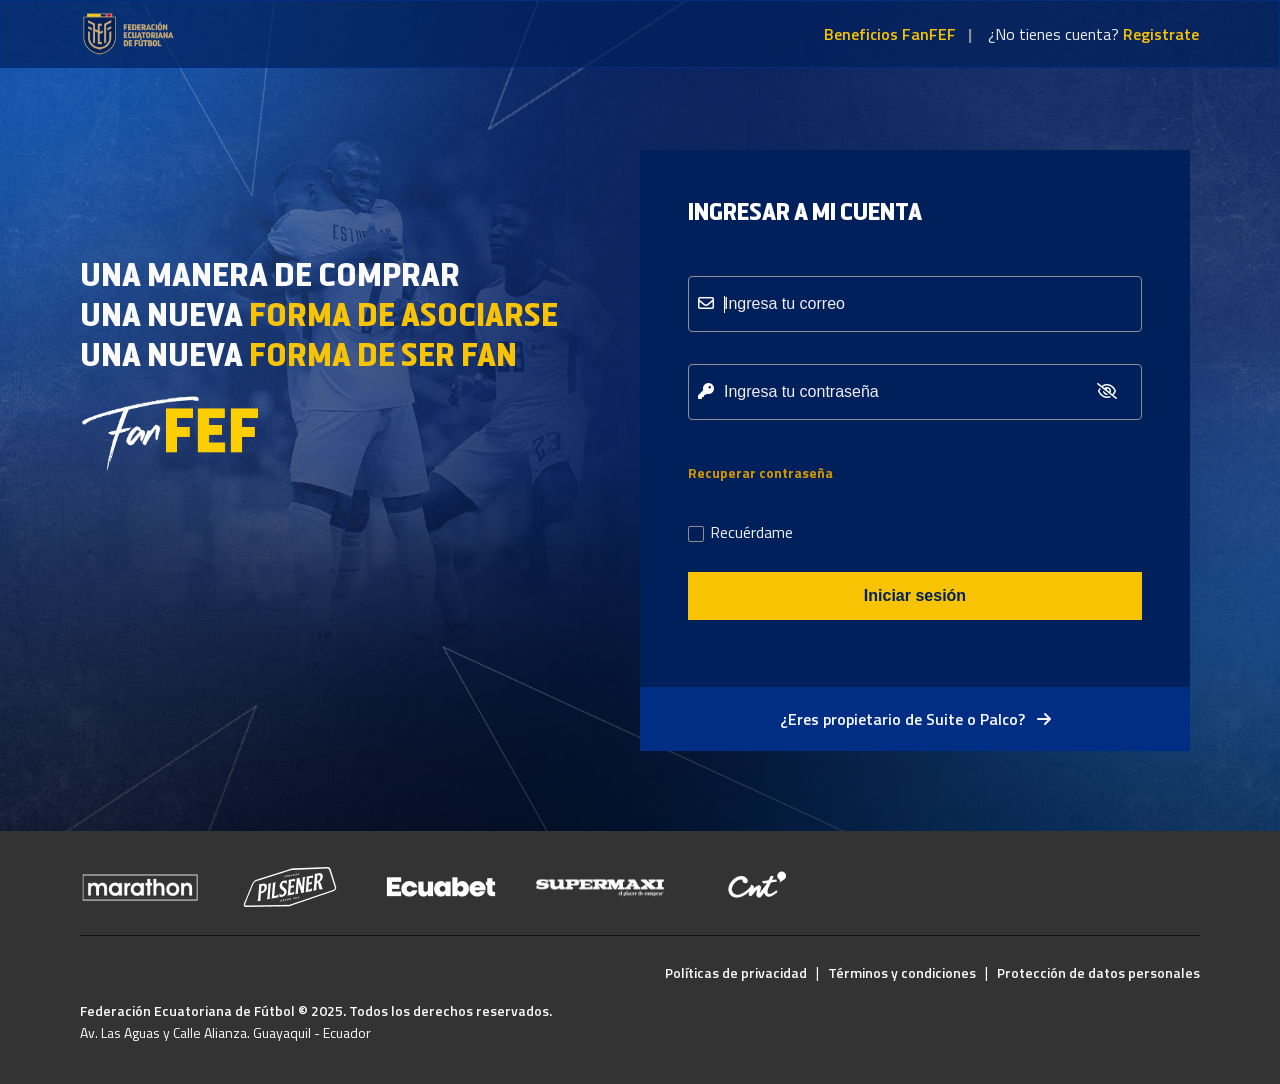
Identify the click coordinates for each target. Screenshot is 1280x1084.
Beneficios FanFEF (890, 34)
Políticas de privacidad (736, 972)
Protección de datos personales (1098, 972)
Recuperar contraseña (760, 472)
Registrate (1161, 34)
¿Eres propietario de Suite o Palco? (915, 719)
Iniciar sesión (915, 595)
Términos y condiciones (902, 972)
